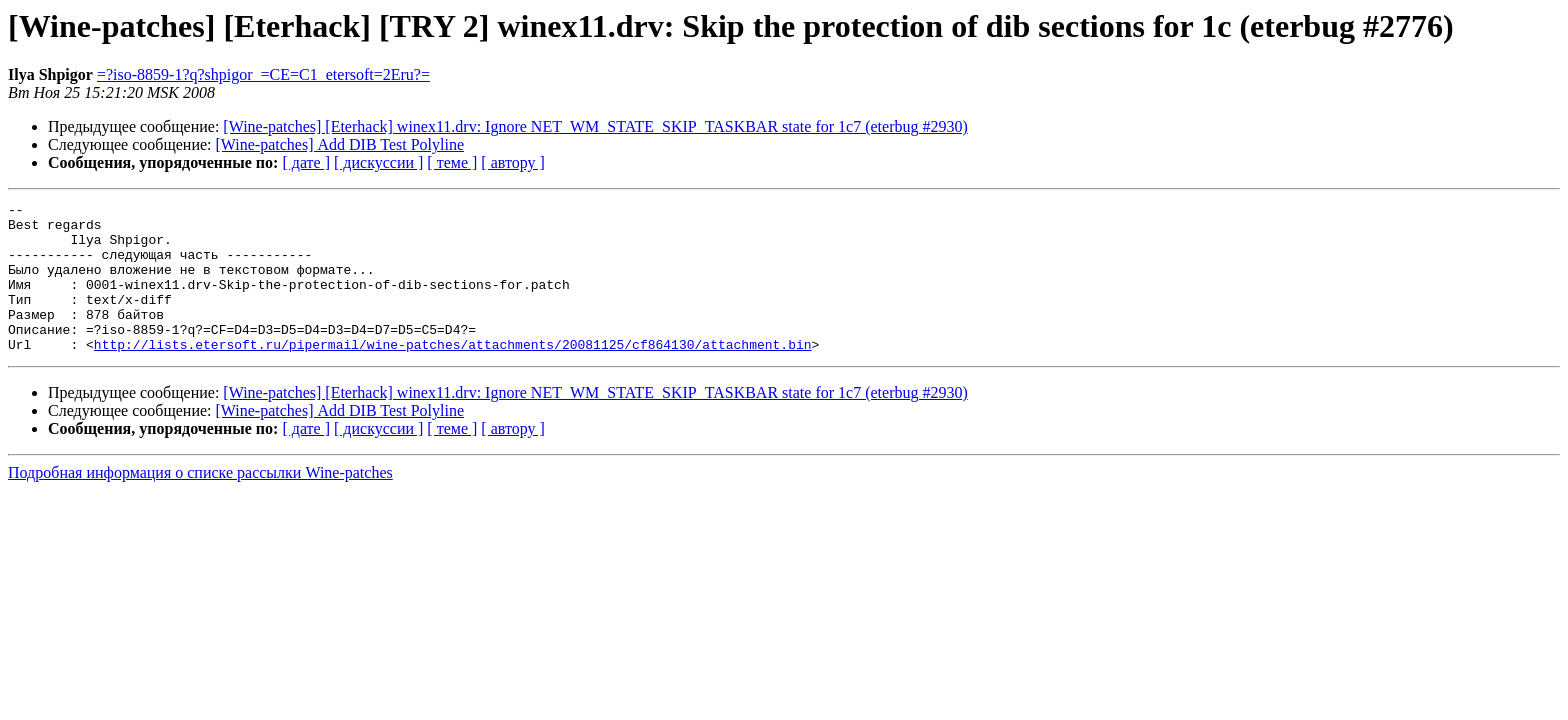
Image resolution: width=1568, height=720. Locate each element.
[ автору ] (512, 162)
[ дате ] (306, 162)
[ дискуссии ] (378, 162)
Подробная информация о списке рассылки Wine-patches (200, 502)
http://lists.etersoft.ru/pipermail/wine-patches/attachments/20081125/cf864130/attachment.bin (453, 374)
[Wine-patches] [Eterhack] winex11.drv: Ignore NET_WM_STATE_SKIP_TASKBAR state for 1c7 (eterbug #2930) (595, 126)
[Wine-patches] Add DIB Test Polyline (340, 144)
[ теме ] (452, 162)
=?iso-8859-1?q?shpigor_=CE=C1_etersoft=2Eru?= (263, 74)
